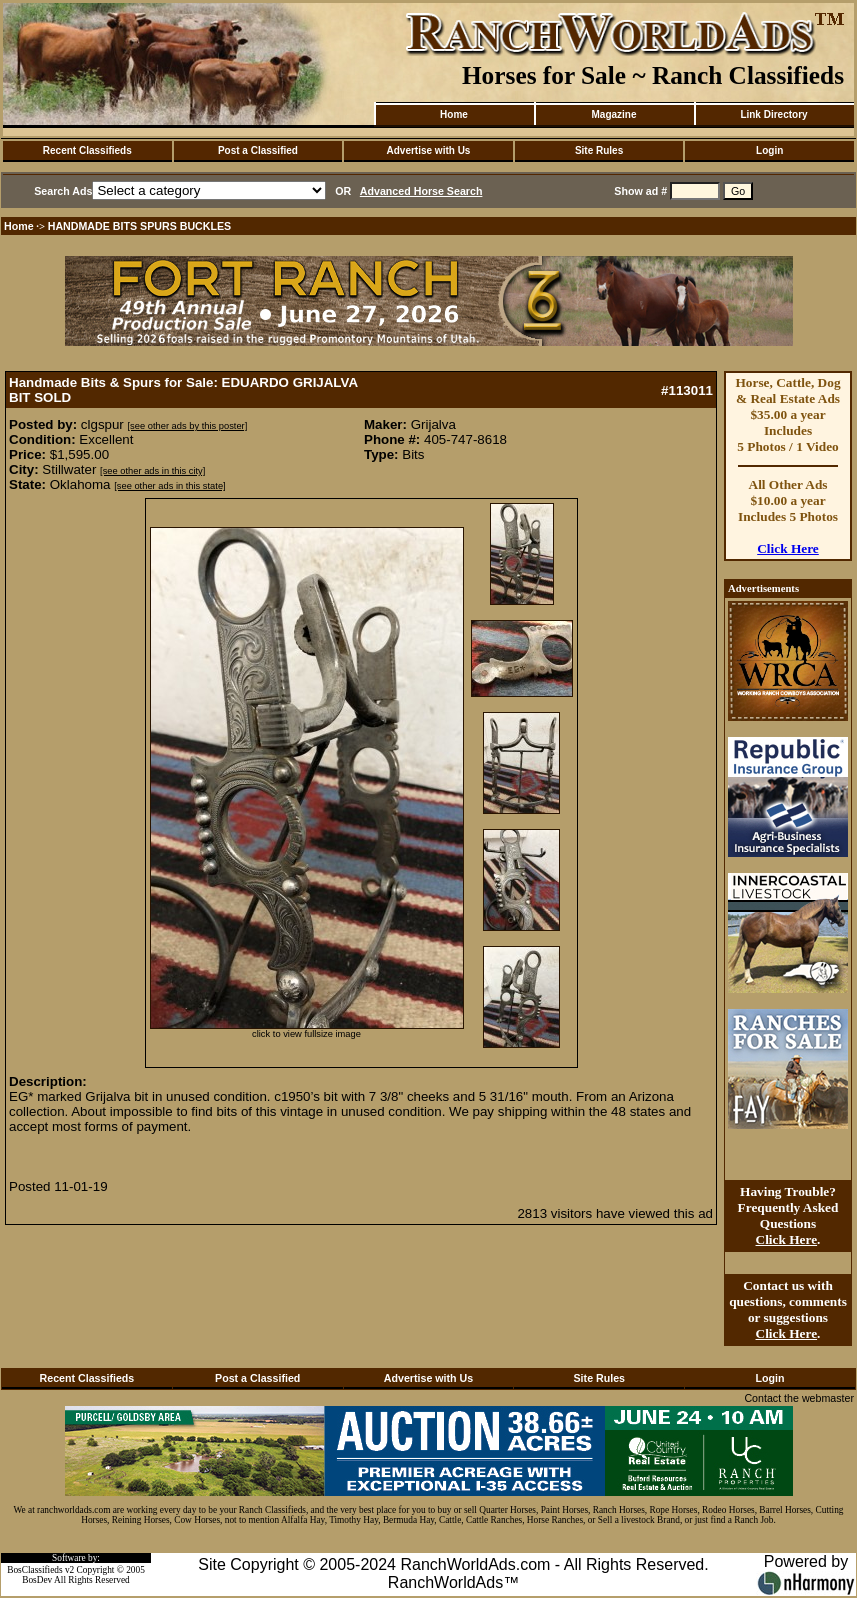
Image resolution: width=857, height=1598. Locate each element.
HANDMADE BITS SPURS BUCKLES (140, 226)
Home (454, 114)
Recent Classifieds (87, 150)
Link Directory (773, 114)
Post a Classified (258, 150)
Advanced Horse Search (421, 191)
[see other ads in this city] (152, 471)
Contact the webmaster (799, 1398)
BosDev (37, 1580)
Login (769, 150)
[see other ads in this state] (169, 486)
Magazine (613, 114)
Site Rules (599, 150)
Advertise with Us (429, 150)
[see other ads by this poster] (188, 426)
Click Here (788, 548)
